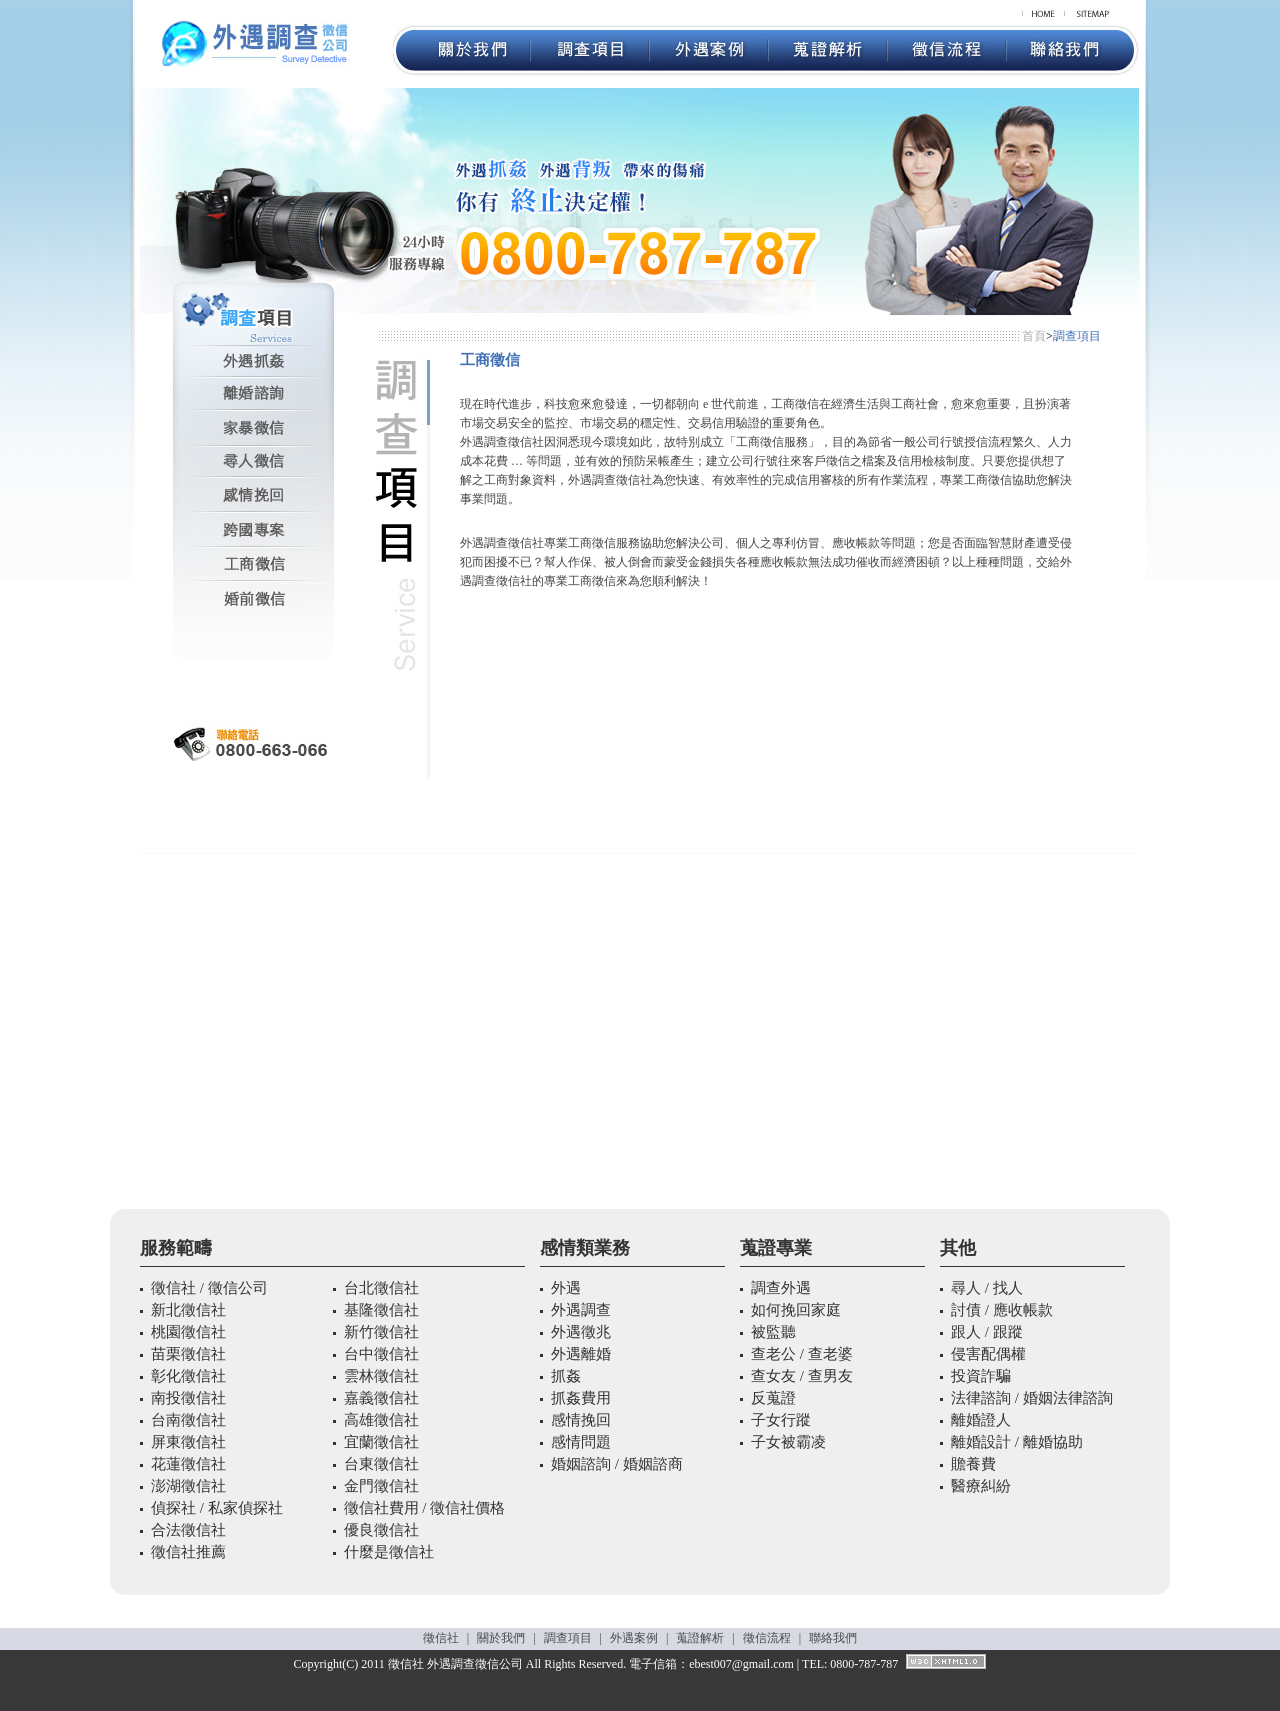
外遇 (439, 1664)
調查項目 (568, 1638)
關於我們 (501, 1638)
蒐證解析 (700, 1638)
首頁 (1034, 336)
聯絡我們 (833, 1638)
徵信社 (441, 1638)
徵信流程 (767, 1638)
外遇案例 (634, 1638)
